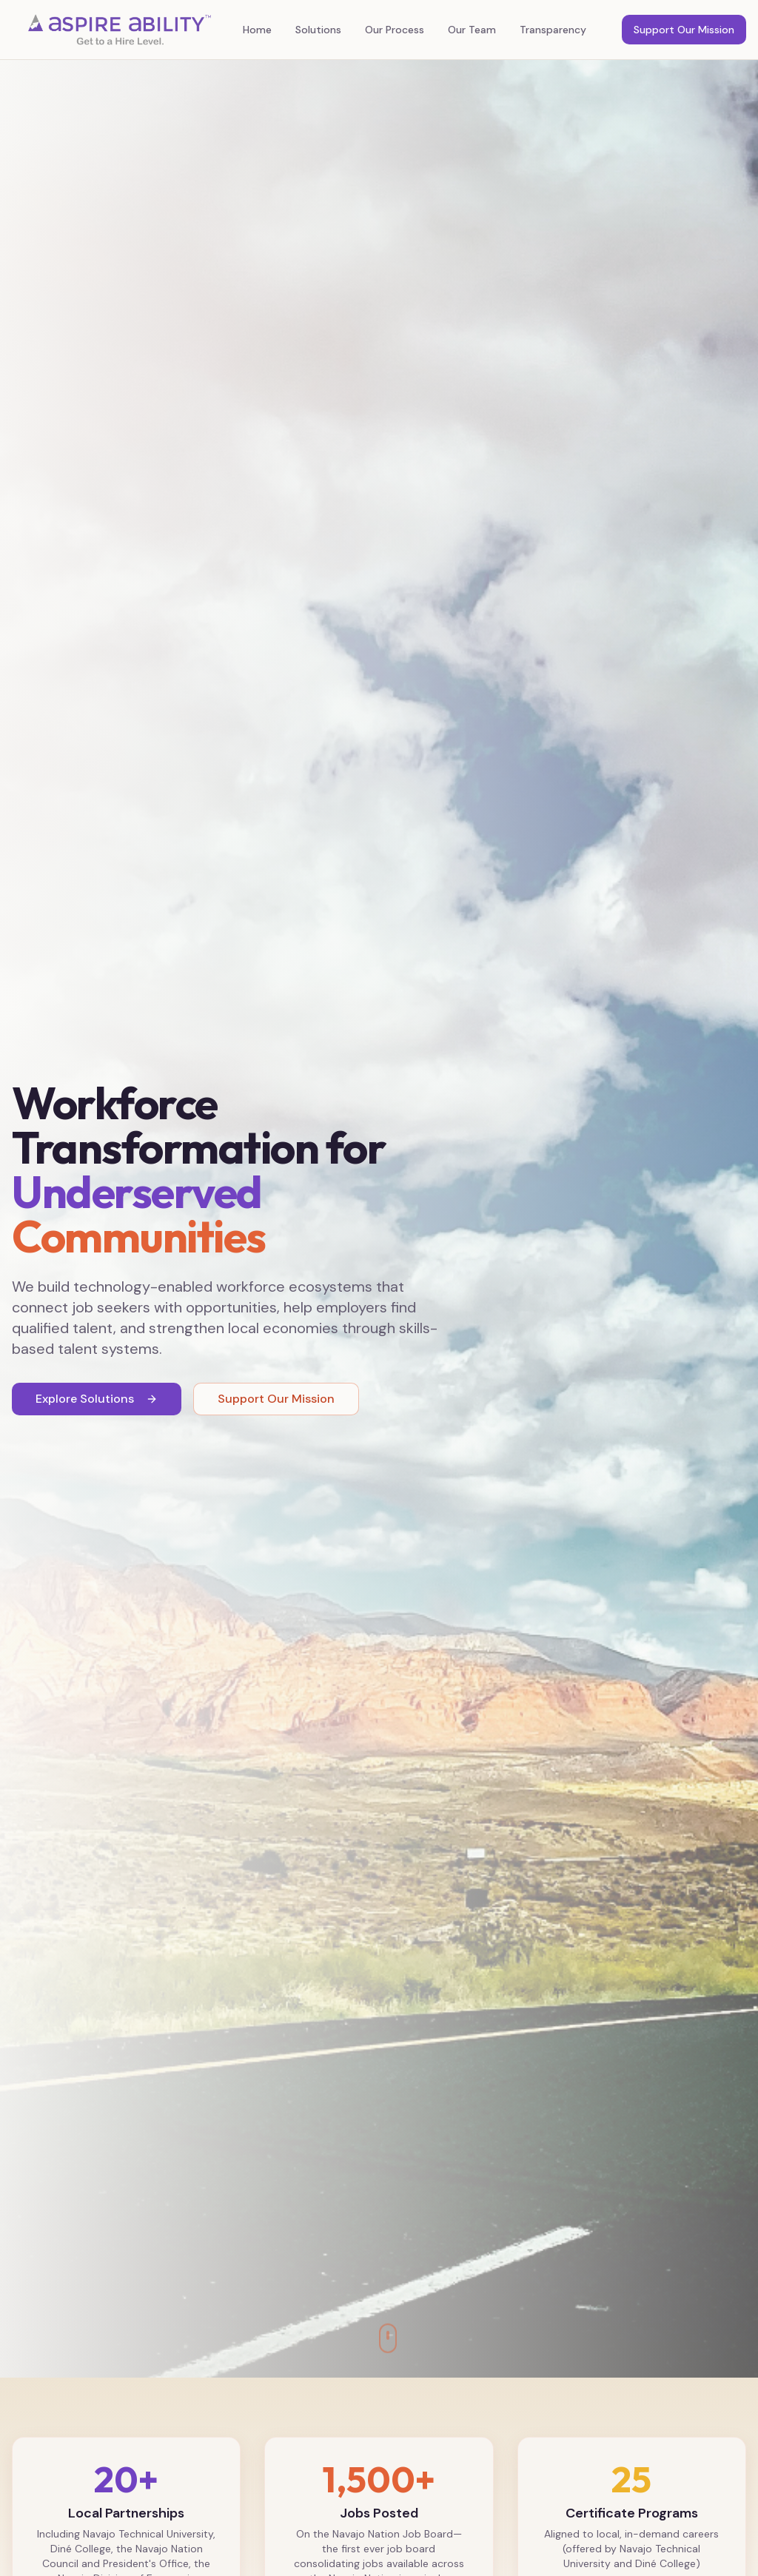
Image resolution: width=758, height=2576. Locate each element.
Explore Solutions (97, 1398)
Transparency (553, 29)
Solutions (318, 29)
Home (257, 29)
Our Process (394, 29)
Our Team (472, 29)
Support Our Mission (684, 29)
